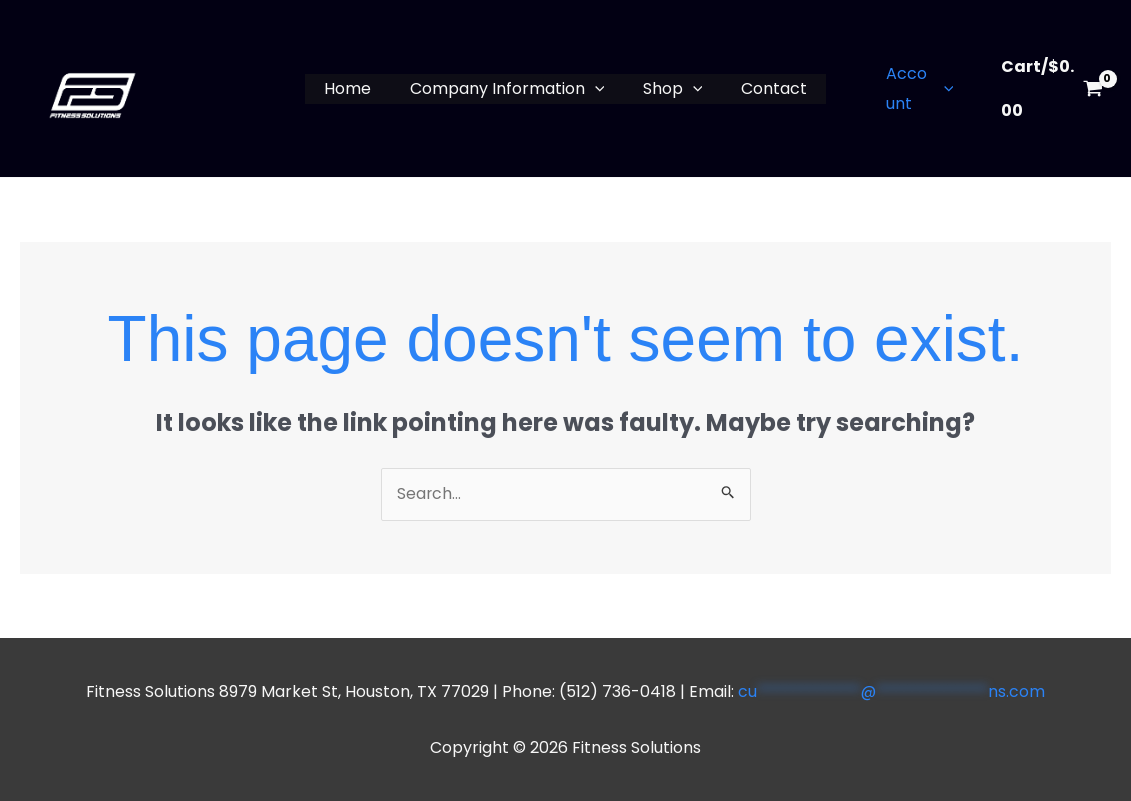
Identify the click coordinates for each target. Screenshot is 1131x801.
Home (357, 88)
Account (907, 88)
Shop (670, 89)
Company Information (510, 89)
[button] (598, 89)
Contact (764, 88)
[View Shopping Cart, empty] (1046, 88)
